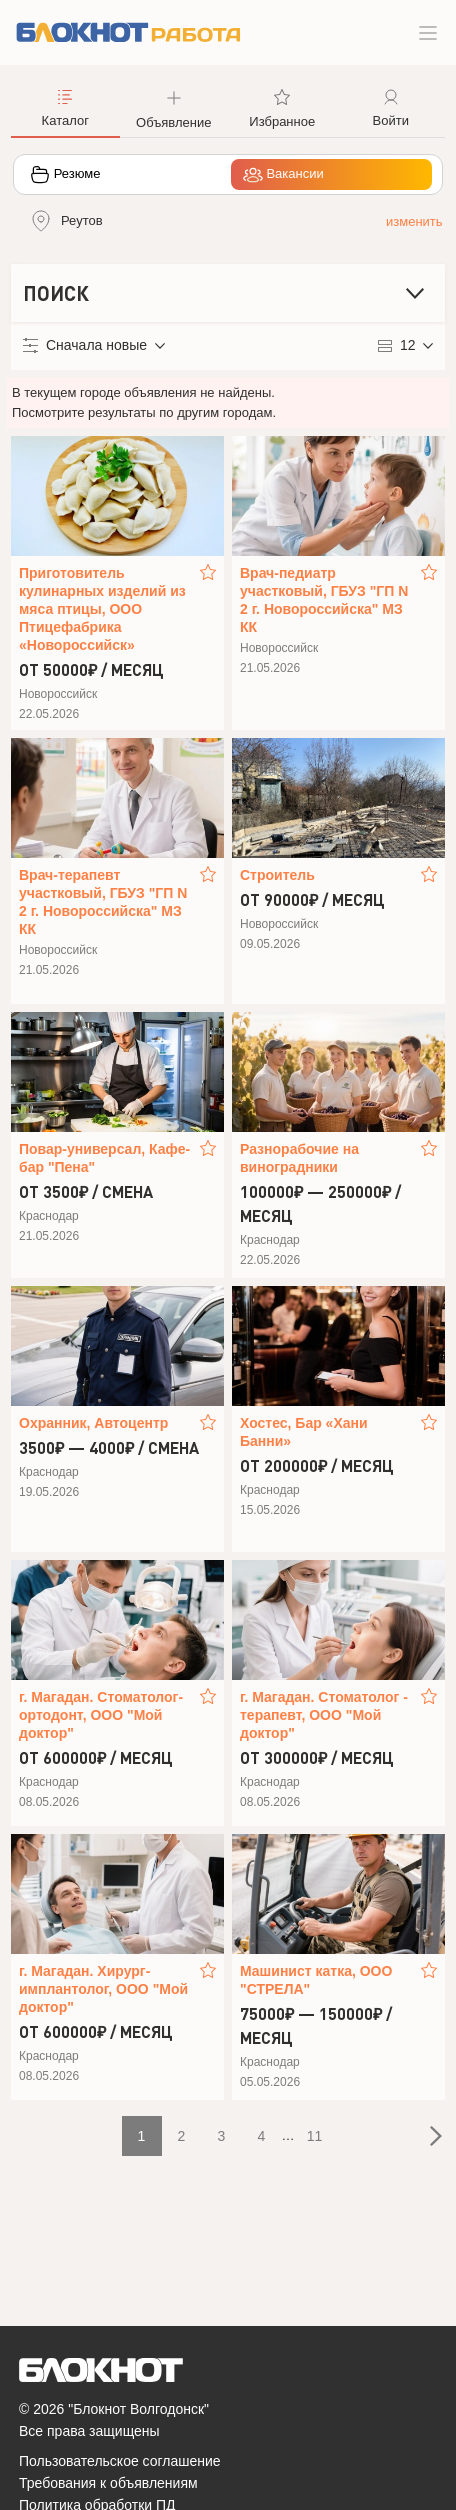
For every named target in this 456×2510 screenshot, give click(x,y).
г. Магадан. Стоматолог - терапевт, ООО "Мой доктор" (324, 1715)
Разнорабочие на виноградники (299, 1158)
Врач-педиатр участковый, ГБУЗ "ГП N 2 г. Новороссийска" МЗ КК (324, 600)
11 (315, 2136)
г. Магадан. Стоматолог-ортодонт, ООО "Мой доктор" (101, 1715)
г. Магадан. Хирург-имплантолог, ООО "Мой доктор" (103, 1989)
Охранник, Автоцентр (93, 1423)
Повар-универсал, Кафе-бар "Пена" (104, 1158)
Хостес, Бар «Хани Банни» (304, 1432)
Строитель (277, 875)
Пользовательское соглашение (120, 2461)
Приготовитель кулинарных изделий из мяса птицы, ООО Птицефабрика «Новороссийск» (102, 609)
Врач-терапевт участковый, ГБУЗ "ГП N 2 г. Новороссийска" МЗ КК (103, 902)
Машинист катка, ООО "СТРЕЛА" (316, 1980)
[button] (174, 107)
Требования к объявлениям (108, 2483)
